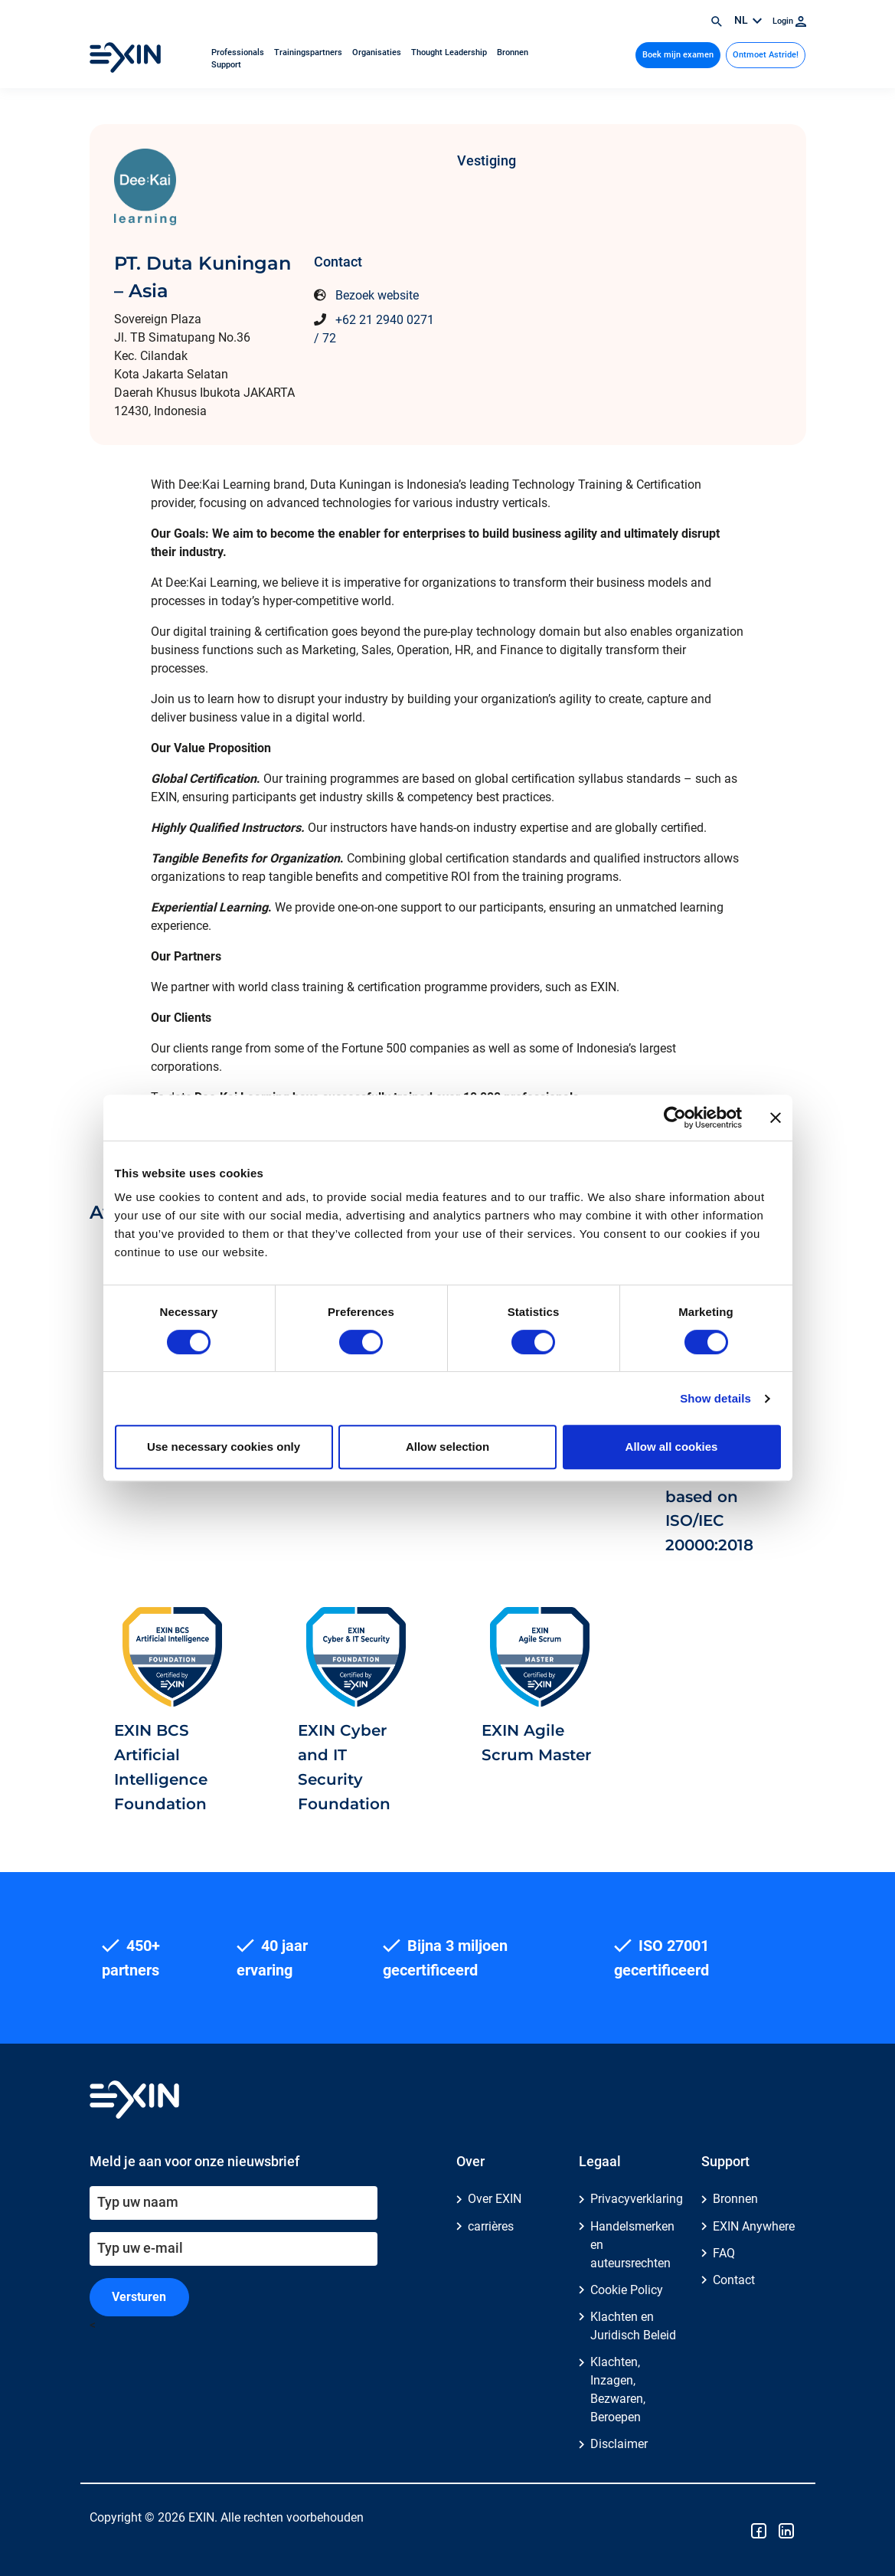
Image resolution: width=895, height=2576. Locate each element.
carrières (491, 2226)
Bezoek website (377, 295)
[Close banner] (775, 1117)
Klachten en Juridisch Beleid (633, 2325)
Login (789, 21)
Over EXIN (494, 2198)
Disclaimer (619, 2444)
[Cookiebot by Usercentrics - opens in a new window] (675, 1117)
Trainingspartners (309, 52)
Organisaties (377, 52)
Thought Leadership (450, 52)
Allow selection (447, 1446)
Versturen (139, 2297)
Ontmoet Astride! (766, 55)
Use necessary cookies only (223, 1446)
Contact (734, 2280)
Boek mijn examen (678, 55)
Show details (715, 1398)
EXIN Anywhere (754, 2226)
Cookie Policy (626, 2290)
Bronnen (512, 52)
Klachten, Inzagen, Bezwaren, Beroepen (617, 2389)
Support (226, 65)
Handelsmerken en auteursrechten (632, 2244)
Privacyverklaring (636, 2198)
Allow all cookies (672, 1446)
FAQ (724, 2253)
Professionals (238, 52)
